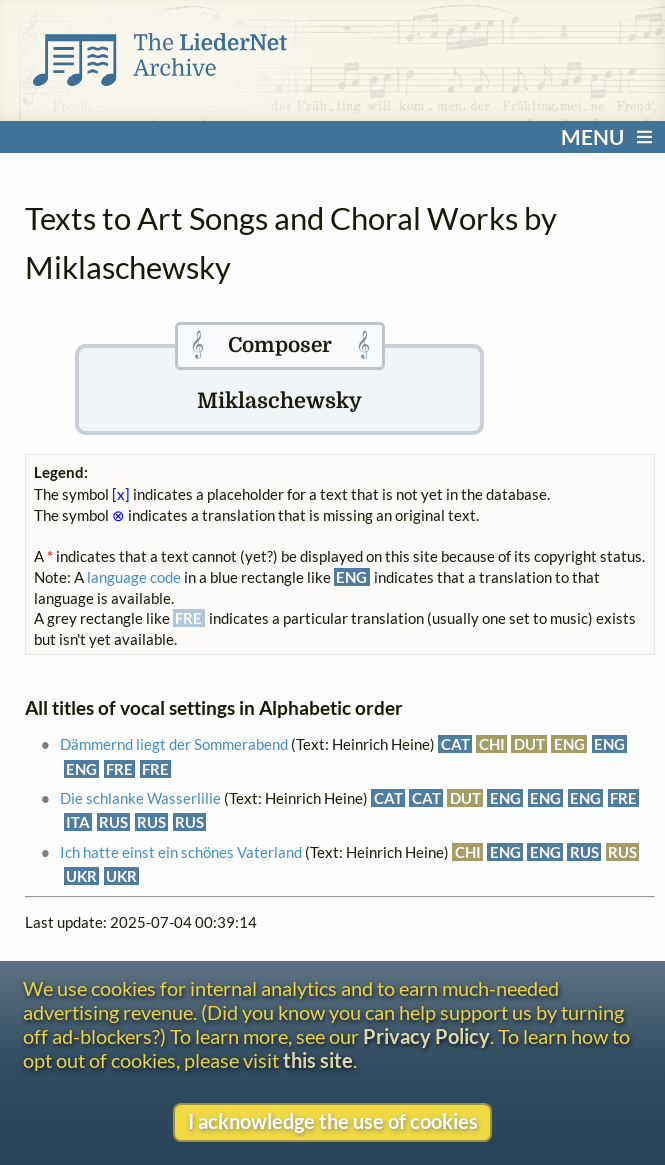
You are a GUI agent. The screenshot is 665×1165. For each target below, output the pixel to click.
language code (134, 577)
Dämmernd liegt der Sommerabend (174, 744)
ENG (569, 744)
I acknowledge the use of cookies (333, 1121)
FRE (119, 769)
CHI (492, 744)
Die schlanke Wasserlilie (140, 798)
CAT (455, 744)
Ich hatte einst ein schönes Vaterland (181, 852)
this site (318, 1060)
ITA (78, 822)
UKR (81, 876)
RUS (113, 822)
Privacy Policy (426, 1036)
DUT (529, 744)
